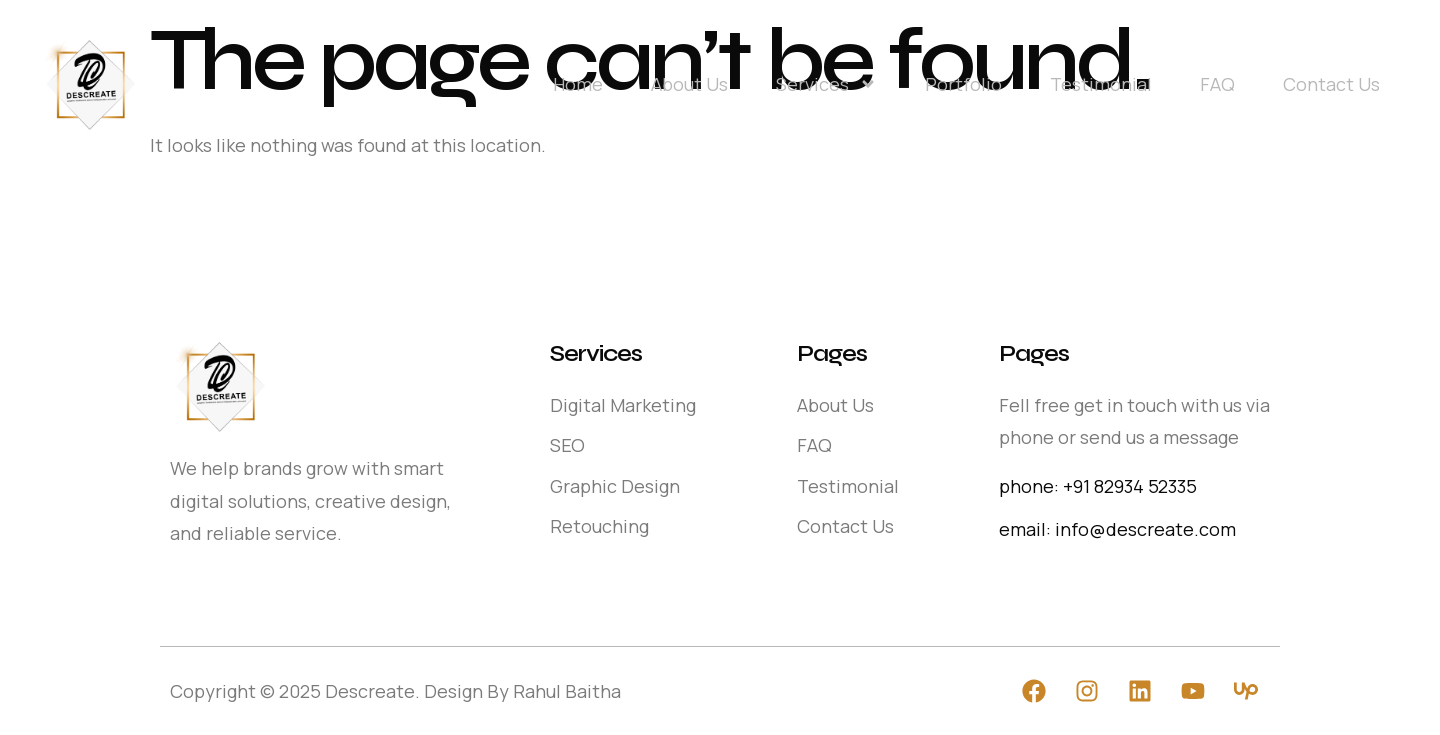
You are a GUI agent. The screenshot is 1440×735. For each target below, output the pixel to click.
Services (826, 84)
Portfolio (963, 84)
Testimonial (1101, 84)
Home (578, 84)
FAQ (1217, 84)
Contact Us (1331, 84)
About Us (689, 84)
